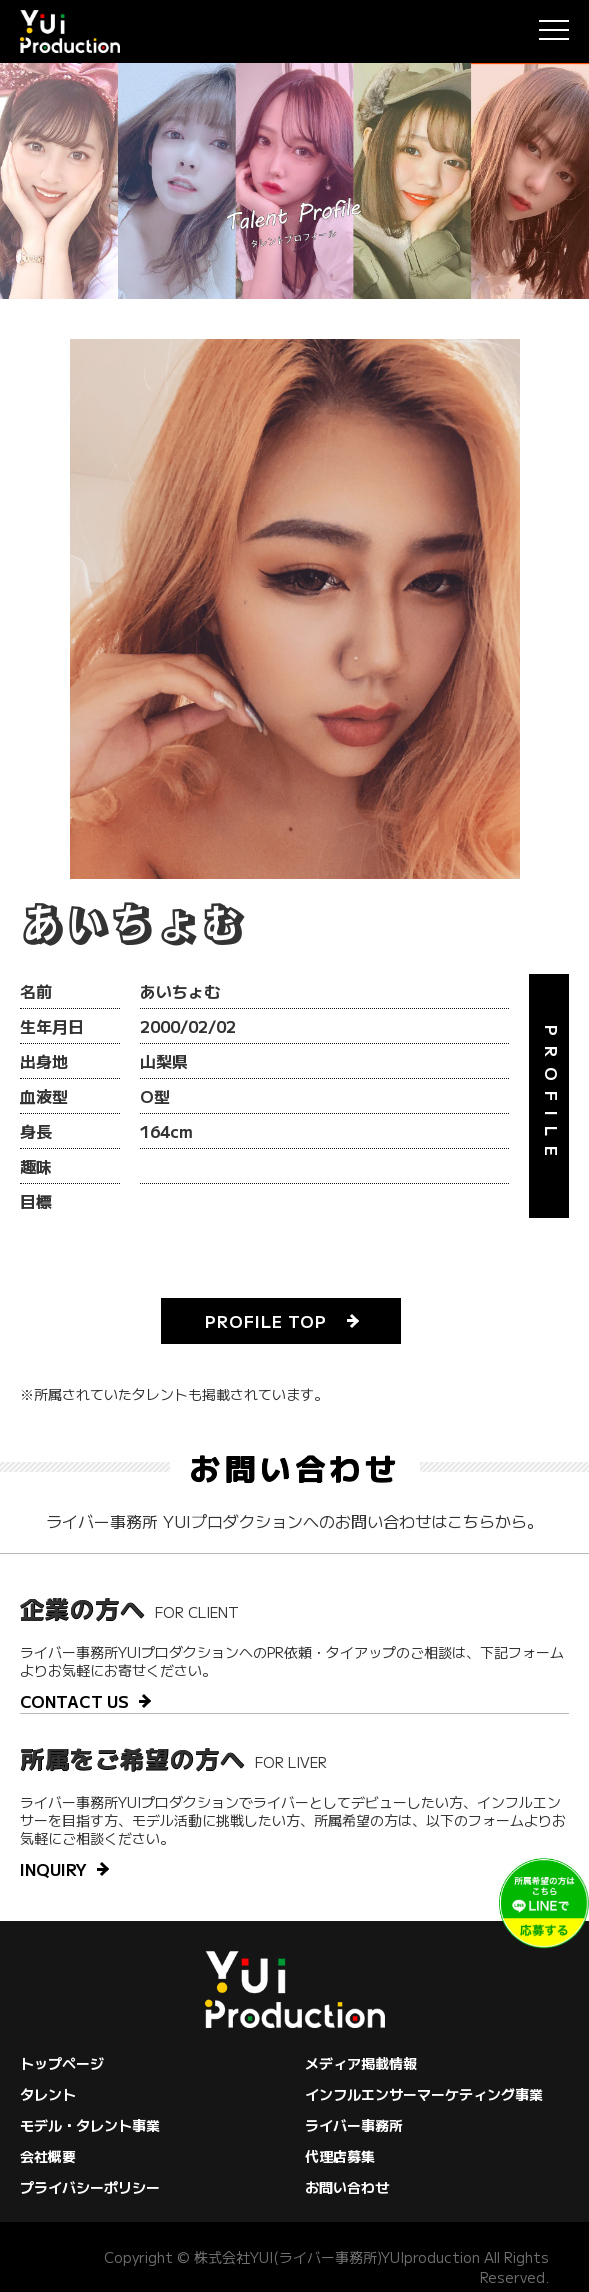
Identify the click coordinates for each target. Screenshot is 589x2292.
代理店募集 (340, 2156)
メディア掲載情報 (361, 2063)
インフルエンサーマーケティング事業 (424, 2094)
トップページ (62, 2063)
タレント (48, 2094)
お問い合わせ (347, 2187)
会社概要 (48, 2156)
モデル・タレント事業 (90, 2125)
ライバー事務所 (354, 2125)
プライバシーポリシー (90, 2187)
